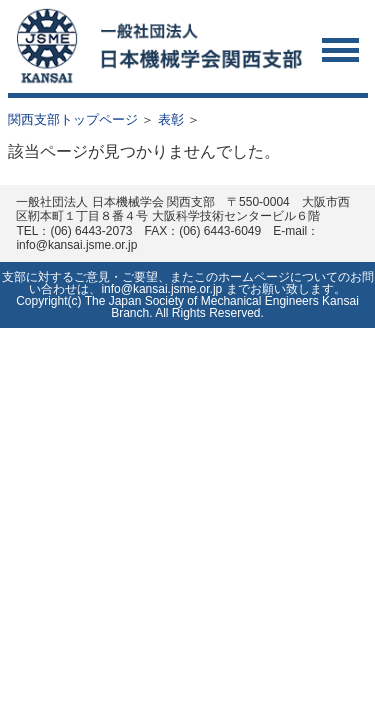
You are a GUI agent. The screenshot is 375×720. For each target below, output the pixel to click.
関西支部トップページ (73, 119)
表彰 (171, 119)
